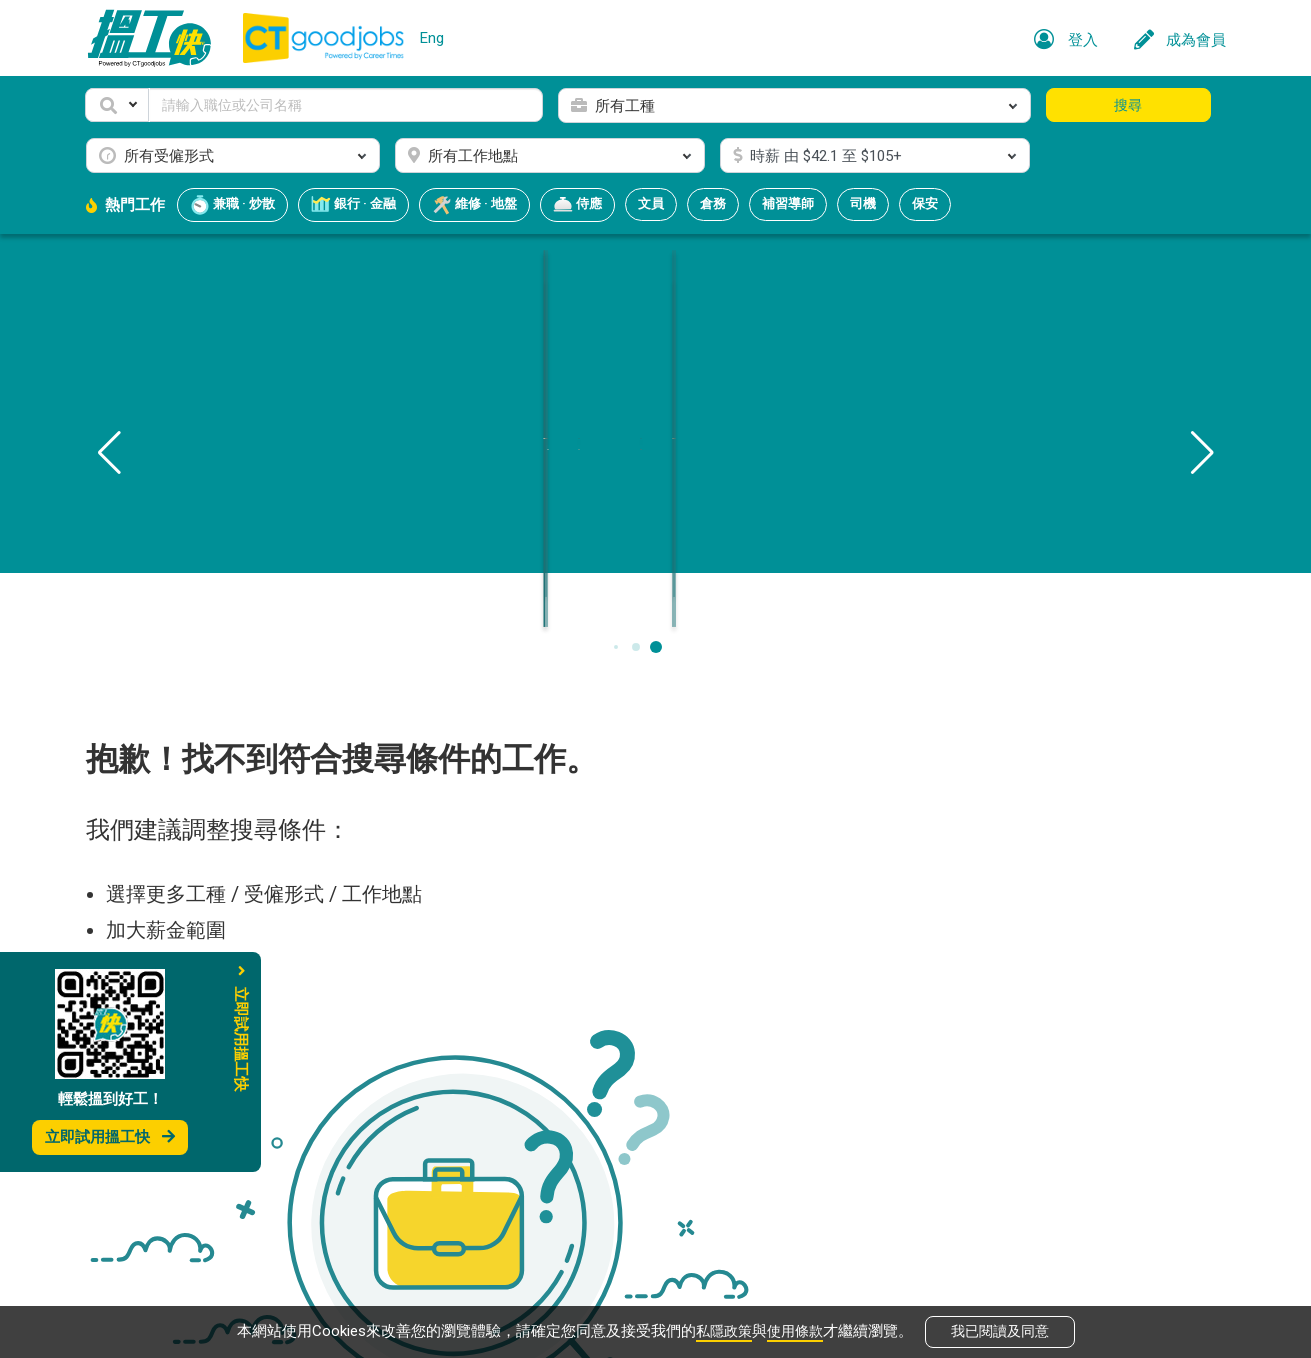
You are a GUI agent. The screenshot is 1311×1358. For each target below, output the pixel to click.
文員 (651, 203)
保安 (925, 203)
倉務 (713, 203)
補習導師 (788, 203)
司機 (863, 203)
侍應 (577, 205)
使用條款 (797, 1330)
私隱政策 (722, 1330)
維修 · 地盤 (474, 205)
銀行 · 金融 (353, 205)
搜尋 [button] (1128, 105)
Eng (432, 38)
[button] (117, 105)
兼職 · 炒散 (232, 205)
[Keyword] (346, 105)
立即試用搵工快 (110, 1137)
